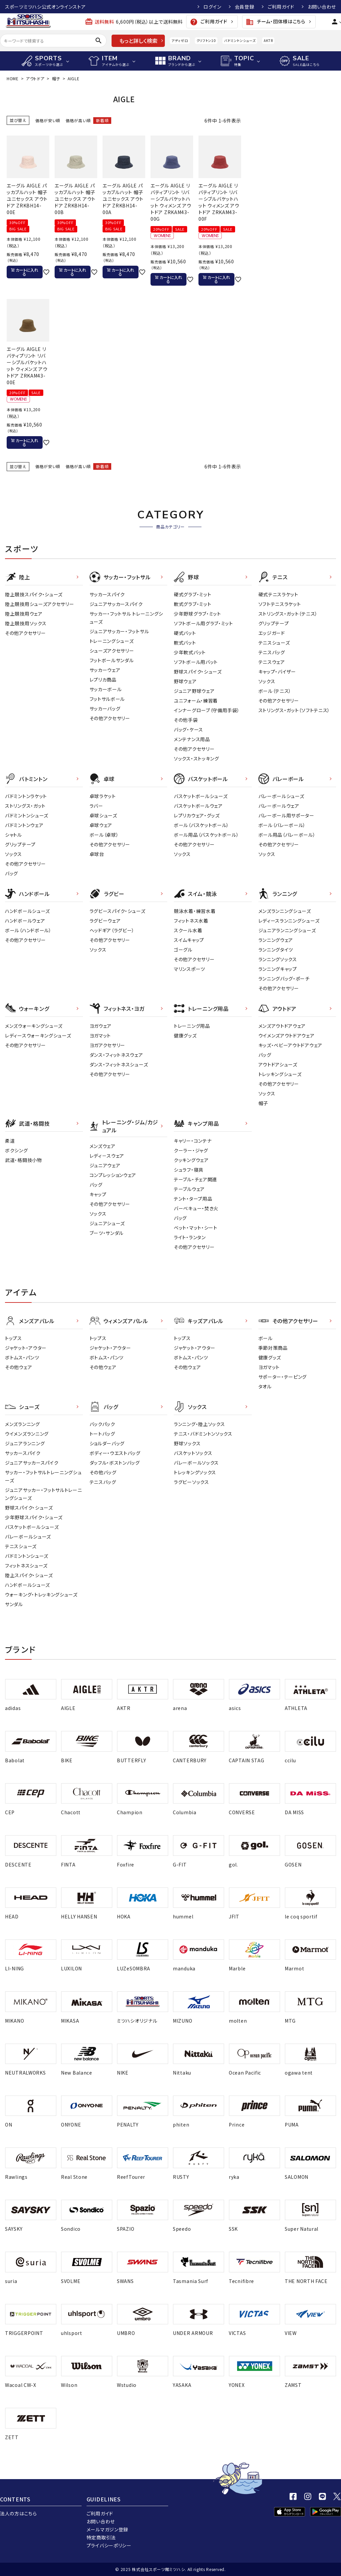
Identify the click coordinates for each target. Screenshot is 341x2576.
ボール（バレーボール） (282, 825)
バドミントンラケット (26, 796)
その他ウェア (18, 1367)
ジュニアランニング (25, 1443)
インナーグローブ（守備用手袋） (207, 710)
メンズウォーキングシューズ (34, 1025)
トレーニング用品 (192, 1025)
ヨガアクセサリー (108, 1045)
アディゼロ (179, 40)
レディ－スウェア (107, 1155)
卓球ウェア (101, 825)
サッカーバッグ (105, 708)
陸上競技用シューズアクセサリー (39, 604)
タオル (265, 1386)
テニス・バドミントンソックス (203, 1433)
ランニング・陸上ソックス (199, 1424)
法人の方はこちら (18, 2513)
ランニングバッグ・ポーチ (284, 978)
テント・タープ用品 (193, 1198)
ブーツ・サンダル (107, 1233)
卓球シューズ (103, 815)
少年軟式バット (190, 652)
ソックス (266, 681)
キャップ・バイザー (277, 671)
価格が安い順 (47, 120)
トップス (13, 1338)
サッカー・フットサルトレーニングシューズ (43, 1476)
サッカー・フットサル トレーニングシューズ (127, 617)
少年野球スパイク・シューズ (34, 1517)
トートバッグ (102, 1433)
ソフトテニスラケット (279, 604)
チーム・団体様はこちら (275, 22)
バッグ (11, 873)
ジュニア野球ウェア (194, 691)
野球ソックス (187, 1443)
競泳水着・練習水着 (194, 911)
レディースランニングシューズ (289, 920)
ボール (265, 1338)
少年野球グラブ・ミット (197, 613)
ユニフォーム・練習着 (196, 700)
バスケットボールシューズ (200, 796)
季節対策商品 (273, 1347)
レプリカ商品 (103, 679)
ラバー (96, 805)
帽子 (56, 78)
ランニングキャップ (277, 969)
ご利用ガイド (281, 6)
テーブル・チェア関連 (195, 1179)
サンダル (14, 1604)
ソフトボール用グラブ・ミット (203, 623)
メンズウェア (103, 1146)
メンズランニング (22, 1424)
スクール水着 (188, 930)
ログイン (212, 6)
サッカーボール (106, 689)
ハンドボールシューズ (27, 911)
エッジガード (271, 633)
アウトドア (35, 78)
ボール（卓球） (104, 834)
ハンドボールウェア (25, 920)
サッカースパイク (107, 594)
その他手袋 (186, 719)
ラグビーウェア (105, 920)
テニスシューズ (274, 642)
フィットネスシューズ (26, 1565)
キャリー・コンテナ (192, 1140)
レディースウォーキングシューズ (38, 1035)
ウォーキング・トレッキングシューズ (41, 1594)
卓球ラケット (103, 796)
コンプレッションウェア (113, 1175)
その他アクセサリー (25, 633)
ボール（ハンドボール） (28, 930)
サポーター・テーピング (282, 1376)
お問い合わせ (322, 6)
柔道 (10, 1140)
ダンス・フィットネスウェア (116, 1054)
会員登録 (244, 6)
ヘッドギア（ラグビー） (112, 930)
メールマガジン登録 (107, 2529)
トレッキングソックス (195, 1472)
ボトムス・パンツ (22, 1357)
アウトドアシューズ (277, 1064)
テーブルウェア (189, 1189)
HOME (13, 78)
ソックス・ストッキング (196, 758)
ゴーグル (183, 949)
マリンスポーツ (189, 969)
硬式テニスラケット (278, 594)
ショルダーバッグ (107, 1443)
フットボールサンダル (112, 660)
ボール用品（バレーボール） (287, 834)
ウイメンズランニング (27, 1433)
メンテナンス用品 (192, 739)
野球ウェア (185, 681)
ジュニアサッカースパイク (116, 604)
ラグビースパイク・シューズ (118, 911)
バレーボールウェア (278, 805)
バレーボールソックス (196, 1462)
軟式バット (185, 642)
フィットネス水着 (191, 920)
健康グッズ (185, 1035)
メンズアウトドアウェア (282, 1025)
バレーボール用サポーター (286, 815)
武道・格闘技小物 (23, 1160)
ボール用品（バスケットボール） (206, 834)
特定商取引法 (101, 2537)
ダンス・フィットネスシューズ (119, 1064)
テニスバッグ (271, 652)
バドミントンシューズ (239, 40)
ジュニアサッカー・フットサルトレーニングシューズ (43, 1494)
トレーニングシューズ (112, 641)
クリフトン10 (206, 40)
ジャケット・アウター (26, 1347)
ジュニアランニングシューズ (287, 930)
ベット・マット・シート (195, 1227)
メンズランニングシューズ (284, 911)
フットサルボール (107, 699)
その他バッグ (103, 1472)
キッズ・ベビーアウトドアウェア (290, 1045)
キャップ (98, 1194)
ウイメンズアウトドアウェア (286, 1035)
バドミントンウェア (24, 825)
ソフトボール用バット (196, 662)
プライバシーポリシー (109, 2545)
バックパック (102, 1424)
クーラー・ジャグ (191, 1150)
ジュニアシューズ (107, 1223)
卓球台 (97, 854)
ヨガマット (100, 1035)
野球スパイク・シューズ (198, 671)
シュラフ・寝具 (188, 1169)
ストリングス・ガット (25, 805)
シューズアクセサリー (112, 650)
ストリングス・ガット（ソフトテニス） (294, 710)
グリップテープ (273, 623)
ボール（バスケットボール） (201, 825)
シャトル (13, 834)
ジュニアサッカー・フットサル (119, 631)
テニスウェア (271, 662)
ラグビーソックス (191, 1482)
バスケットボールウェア (198, 805)
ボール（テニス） (275, 691)
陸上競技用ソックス (25, 623)
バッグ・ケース (188, 729)
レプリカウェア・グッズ (197, 815)
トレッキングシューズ (280, 1074)
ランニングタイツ (275, 949)
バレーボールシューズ (281, 796)
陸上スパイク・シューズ (29, 1575)
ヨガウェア (101, 1025)
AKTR (268, 40)
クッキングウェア (191, 1160)
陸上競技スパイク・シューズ (34, 594)
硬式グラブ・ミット (192, 594)
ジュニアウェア (105, 1165)
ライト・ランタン (190, 1237)
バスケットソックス (193, 1453)
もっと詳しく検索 (138, 41)
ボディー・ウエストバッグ (115, 1453)
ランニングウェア (275, 940)
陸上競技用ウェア (24, 613)
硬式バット (185, 633)
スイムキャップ (189, 940)
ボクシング (16, 1150)
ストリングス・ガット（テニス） (288, 613)
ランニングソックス (277, 959)
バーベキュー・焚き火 (196, 1208)
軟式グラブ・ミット (192, 604)
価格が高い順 (78, 120)
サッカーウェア (105, 670)
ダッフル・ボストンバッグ (115, 1462)
